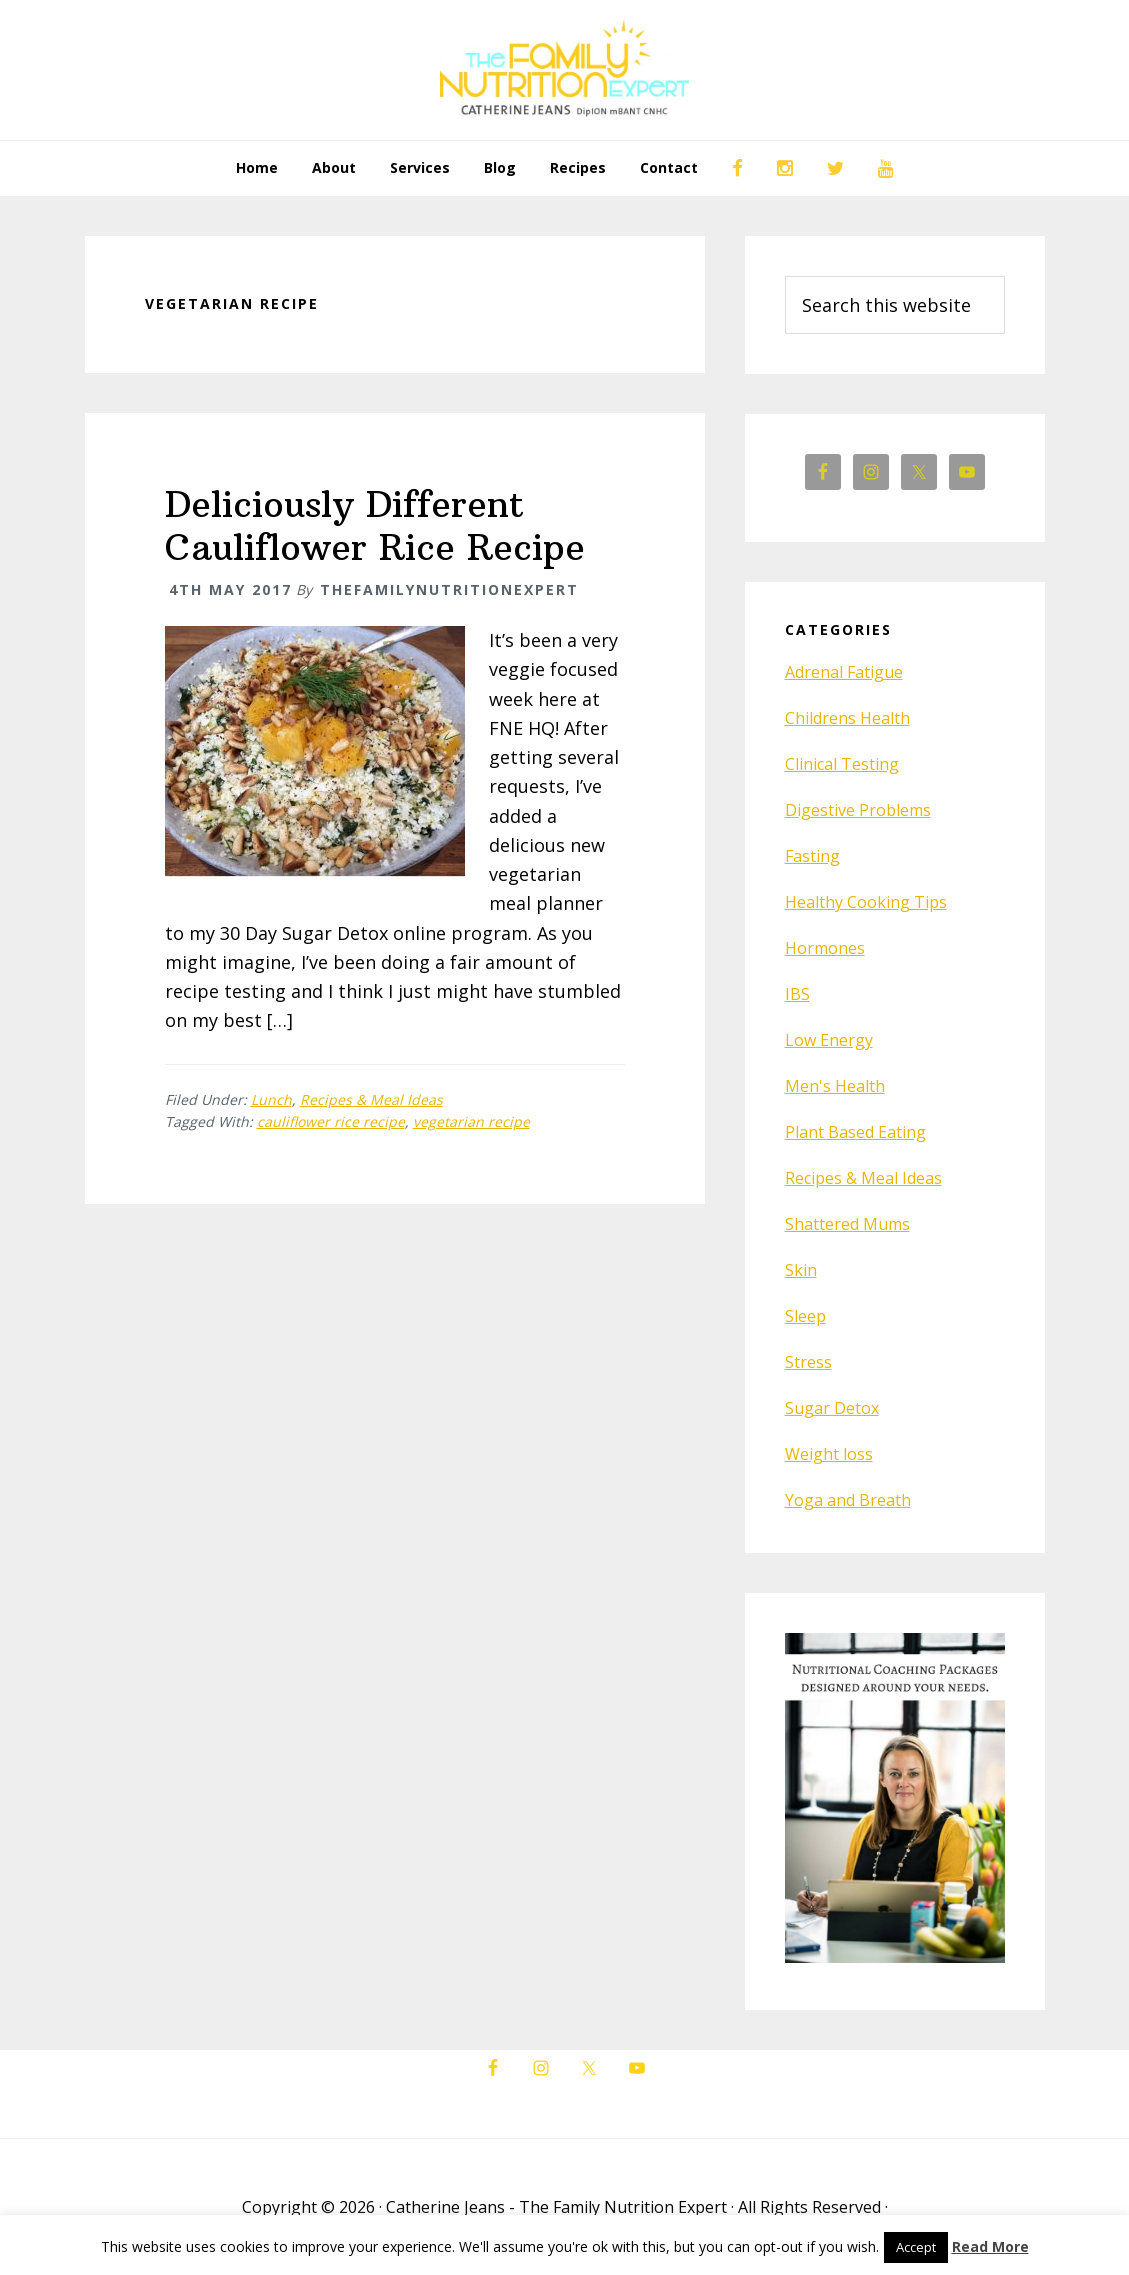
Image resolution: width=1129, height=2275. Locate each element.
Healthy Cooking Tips (866, 902)
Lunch (271, 1099)
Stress (808, 1362)
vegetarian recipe (471, 1121)
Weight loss (829, 1454)
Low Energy (829, 1040)
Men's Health (835, 1086)
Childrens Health (847, 718)
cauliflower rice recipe (331, 1121)
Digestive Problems (858, 810)
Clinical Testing (842, 764)
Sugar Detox (832, 1408)
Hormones (825, 948)
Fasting (812, 856)
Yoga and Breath (848, 1500)
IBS (797, 994)
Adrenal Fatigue (844, 672)
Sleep (805, 1316)
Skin (801, 1270)
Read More (990, 2246)
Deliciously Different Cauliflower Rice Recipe (375, 526)
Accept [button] (916, 2247)
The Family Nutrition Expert (565, 70)
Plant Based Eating (855, 1132)
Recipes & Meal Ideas (371, 1099)
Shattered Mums (847, 1224)
